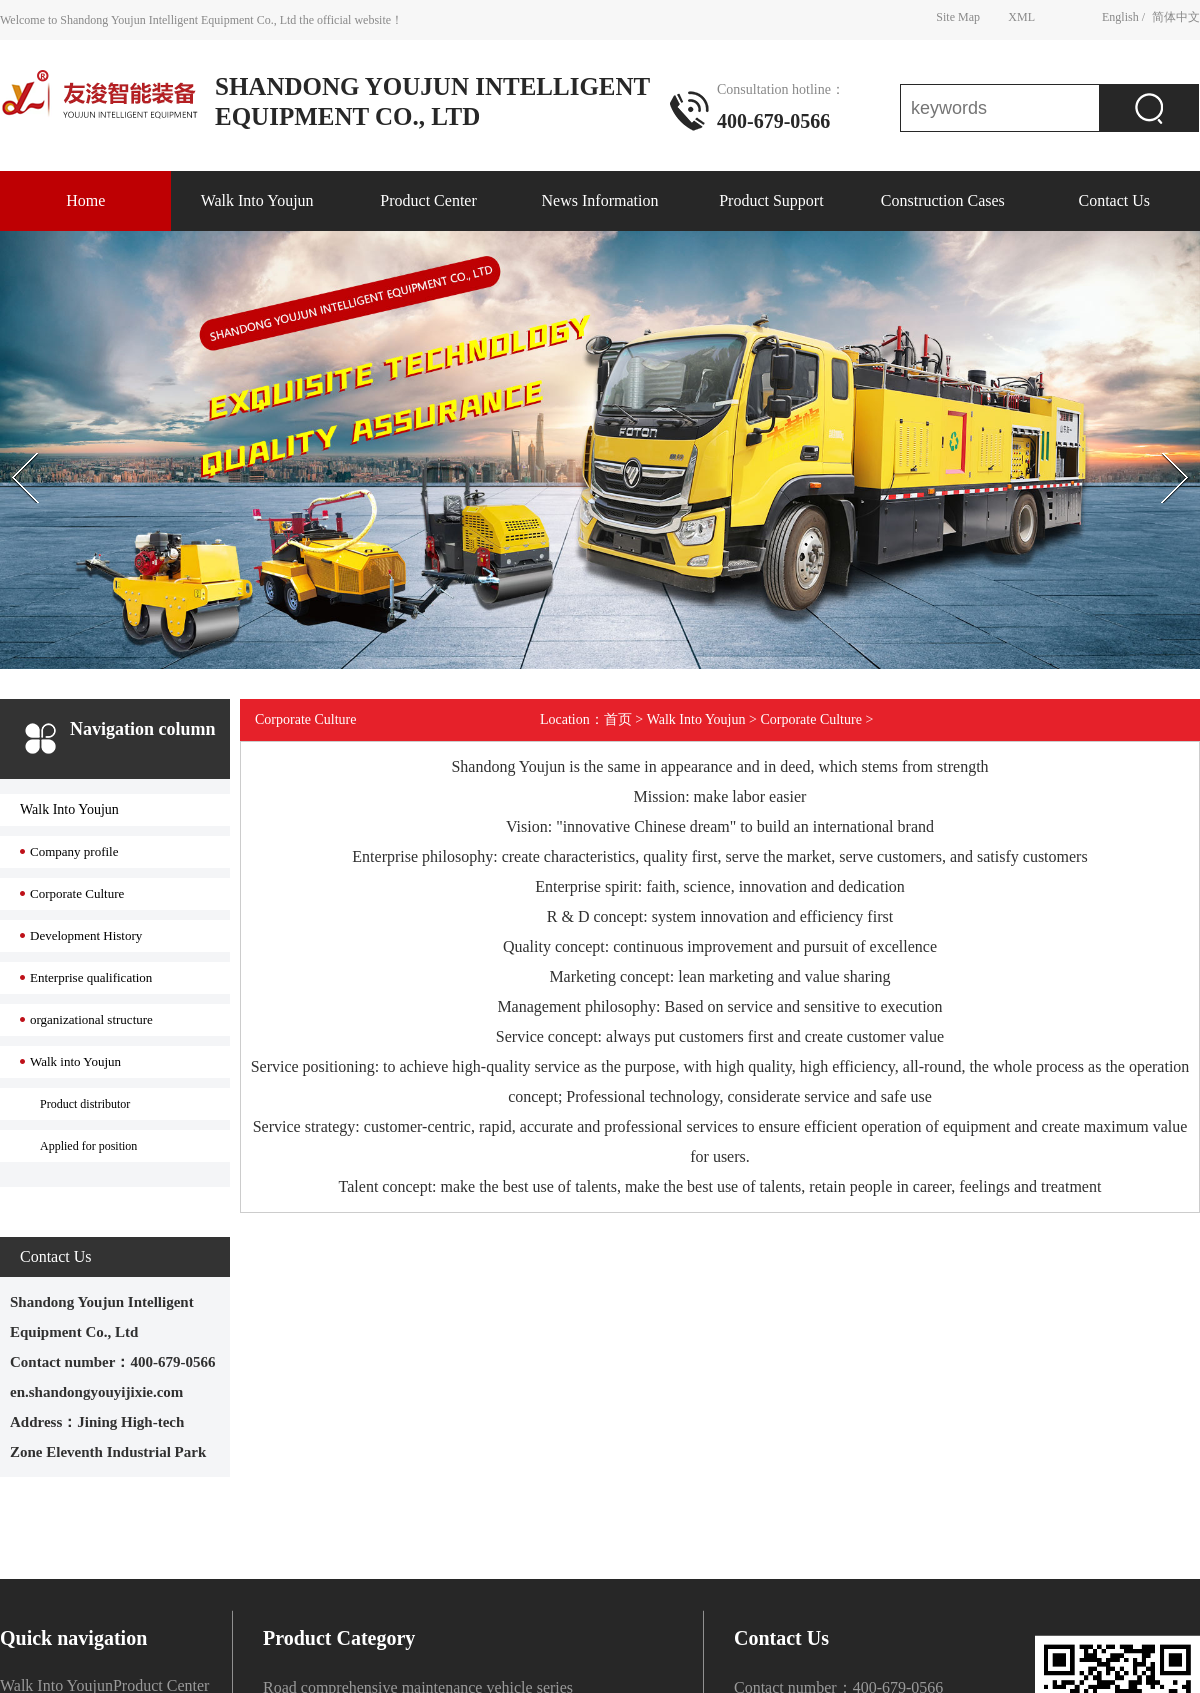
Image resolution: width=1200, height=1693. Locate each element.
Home (85, 200)
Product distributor (85, 1104)
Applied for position (88, 1146)
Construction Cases (943, 200)
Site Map (958, 16)
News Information (600, 200)
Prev (11, 435)
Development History (86, 935)
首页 (618, 719)
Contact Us (1114, 200)
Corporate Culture (77, 893)
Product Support (771, 200)
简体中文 (1176, 16)
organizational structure (91, 1019)
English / (1123, 16)
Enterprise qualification (91, 977)
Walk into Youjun (75, 1061)
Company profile (74, 851)
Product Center (428, 200)
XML (1021, 16)
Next (1153, 435)
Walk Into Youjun (257, 200)
